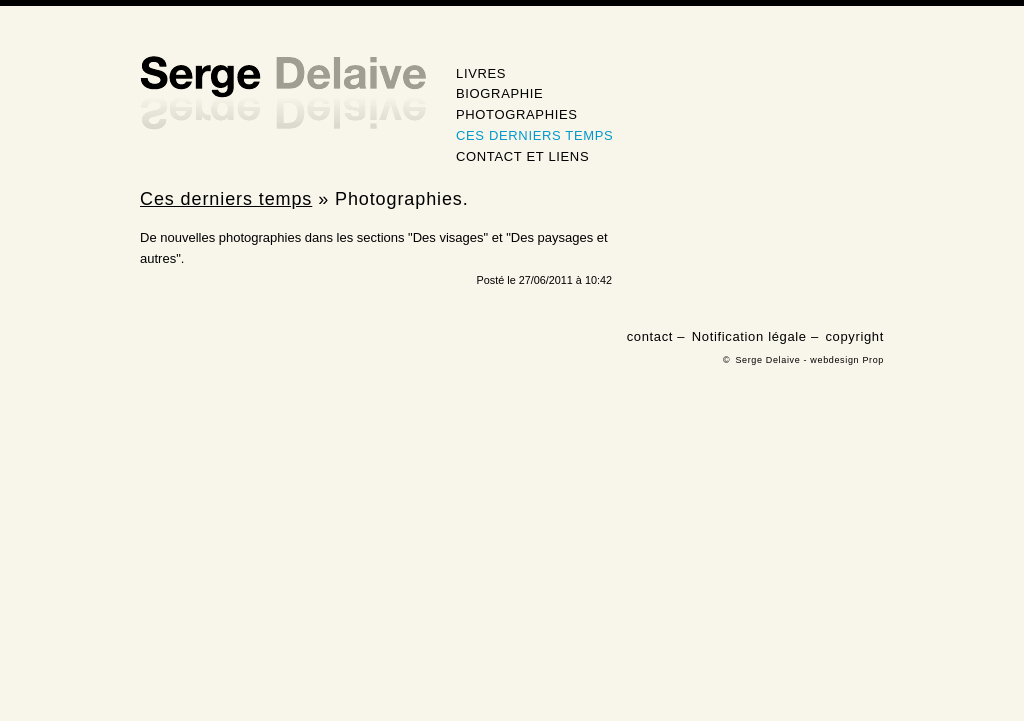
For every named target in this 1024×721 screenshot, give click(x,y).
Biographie (499, 93)
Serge (283, 93)
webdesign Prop (847, 360)
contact (650, 336)
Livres (481, 73)
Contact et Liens (522, 156)
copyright (854, 336)
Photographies (517, 114)
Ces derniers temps (534, 135)
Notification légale (749, 336)
